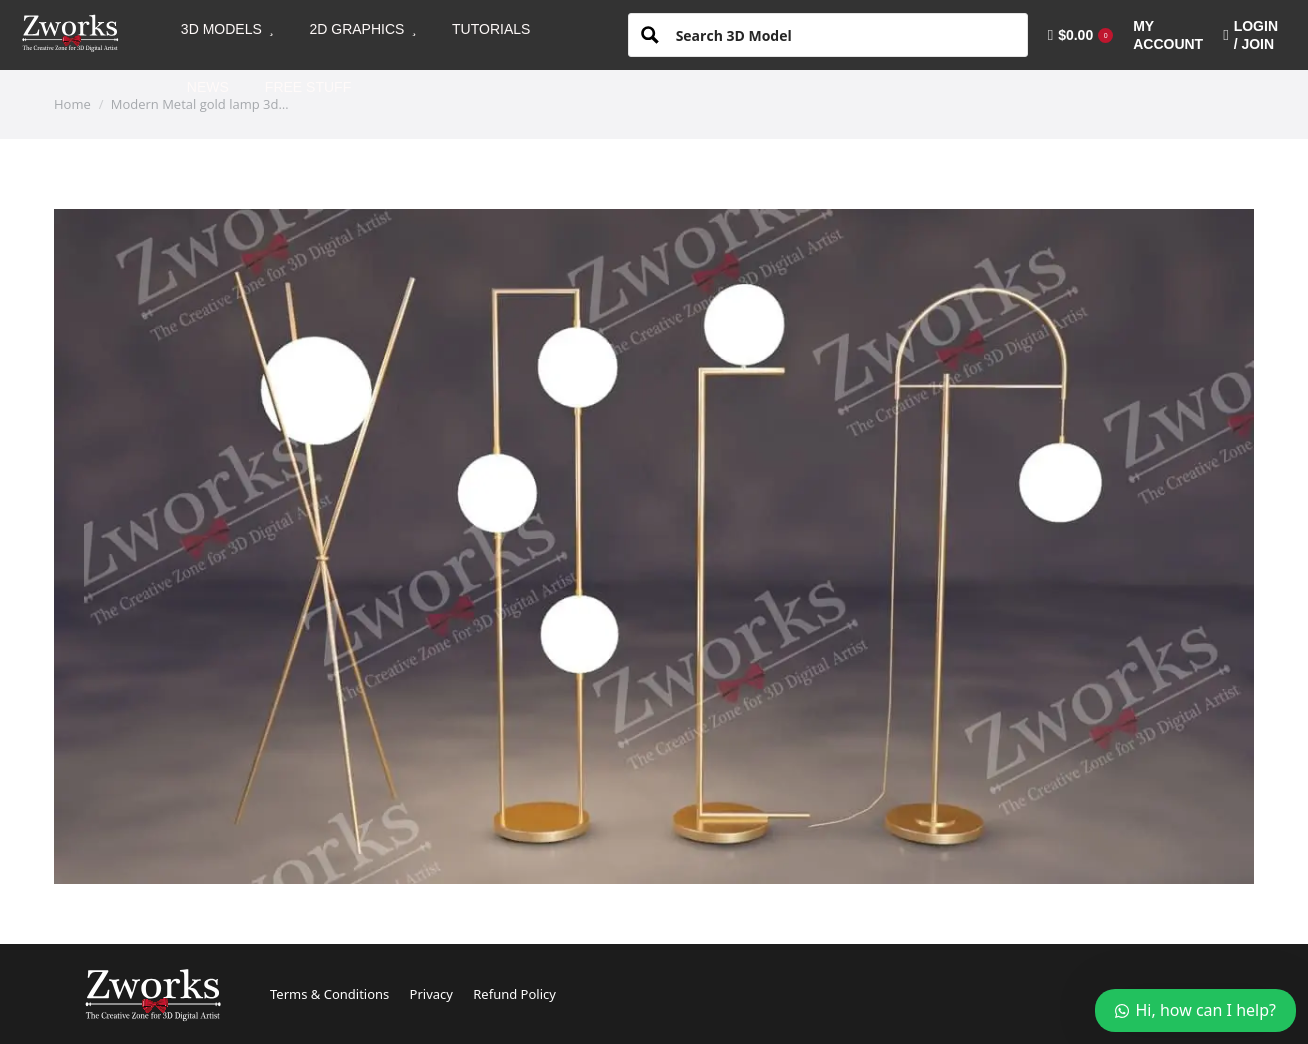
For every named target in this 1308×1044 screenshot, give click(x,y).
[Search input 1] (844, 34)
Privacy (431, 994)
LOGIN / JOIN (1250, 35)
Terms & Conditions (329, 994)
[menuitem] (227, 29)
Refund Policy (514, 994)
